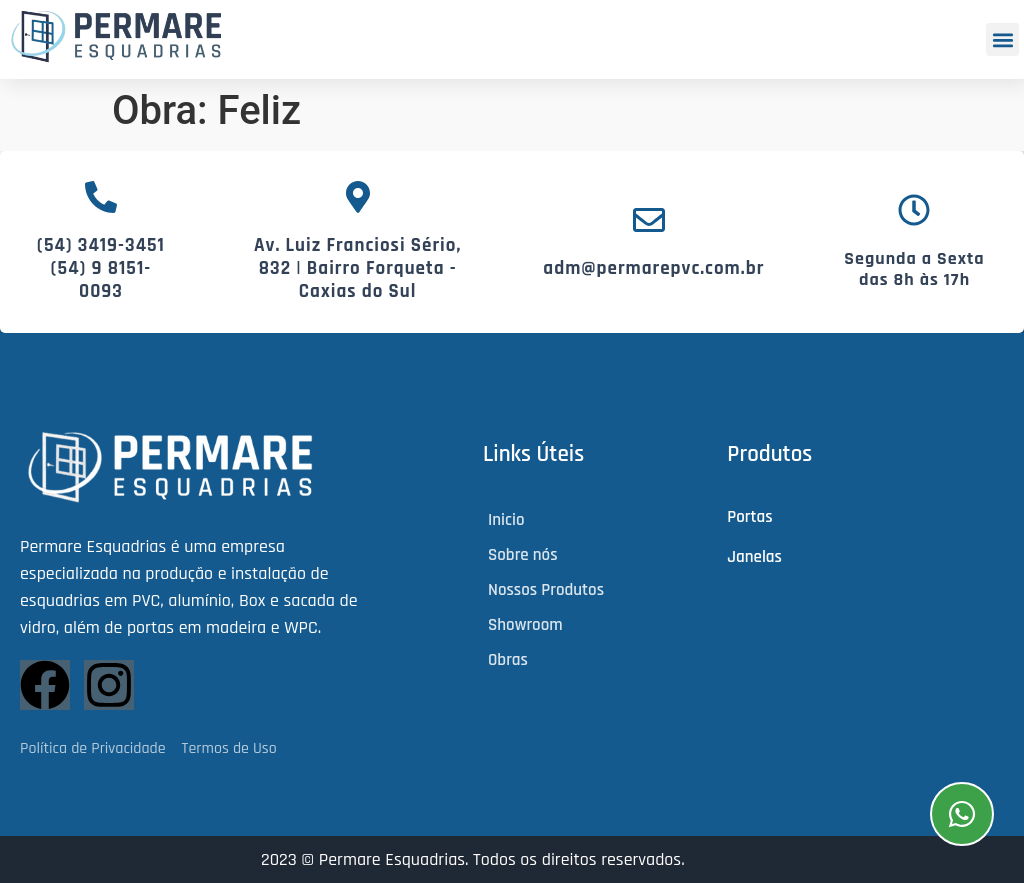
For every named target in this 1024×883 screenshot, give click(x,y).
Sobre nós (523, 555)
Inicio (506, 520)
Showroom (525, 625)
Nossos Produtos (546, 590)
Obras (508, 660)
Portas (749, 517)
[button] (1002, 39)
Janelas (754, 557)
